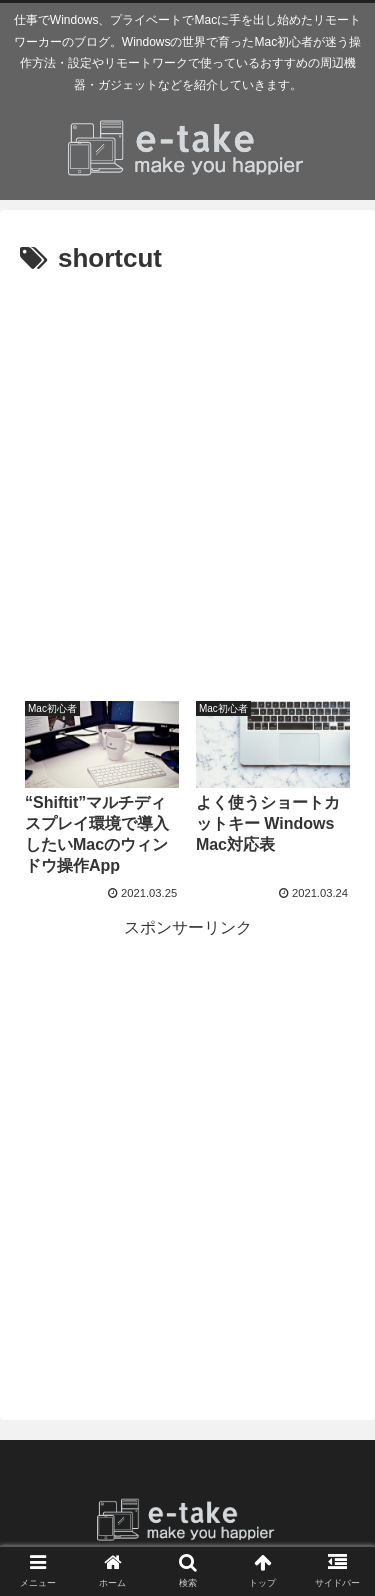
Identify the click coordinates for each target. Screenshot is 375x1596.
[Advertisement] (187, 479)
